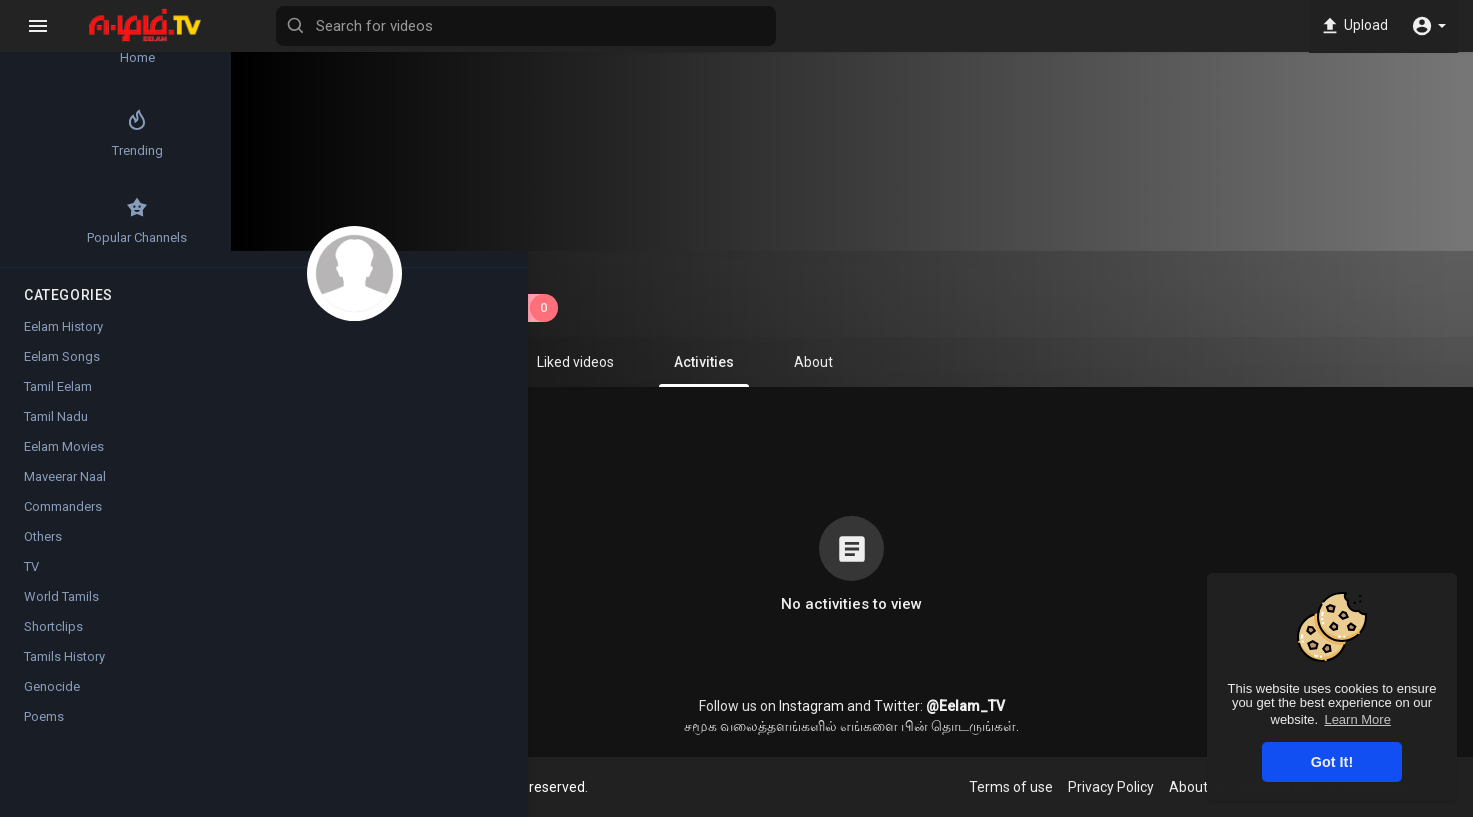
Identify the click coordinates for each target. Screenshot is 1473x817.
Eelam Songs (62, 367)
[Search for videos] (786, 26)
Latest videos (190, 46)
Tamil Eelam (58, 397)
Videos (358, 362)
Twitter (912, 706)
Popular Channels (71, 232)
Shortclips (53, 637)
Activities (719, 370)
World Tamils (61, 607)
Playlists (466, 362)
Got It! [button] (1332, 762)
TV (31, 577)
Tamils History (64, 667)
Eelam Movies (64, 457)
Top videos (190, 139)
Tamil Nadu (56, 427)
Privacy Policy (1125, 787)
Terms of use (1025, 787)
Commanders (63, 517)
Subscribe (511, 308)
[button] (1428, 26)
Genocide (52, 697)
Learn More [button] (1357, 719)
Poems (44, 727)
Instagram (826, 706)
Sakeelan (485, 273)
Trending (70, 139)
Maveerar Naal (65, 487)
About (828, 362)
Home (70, 46)
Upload (1352, 26)
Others (43, 547)
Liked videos (590, 362)
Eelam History (63, 337)
